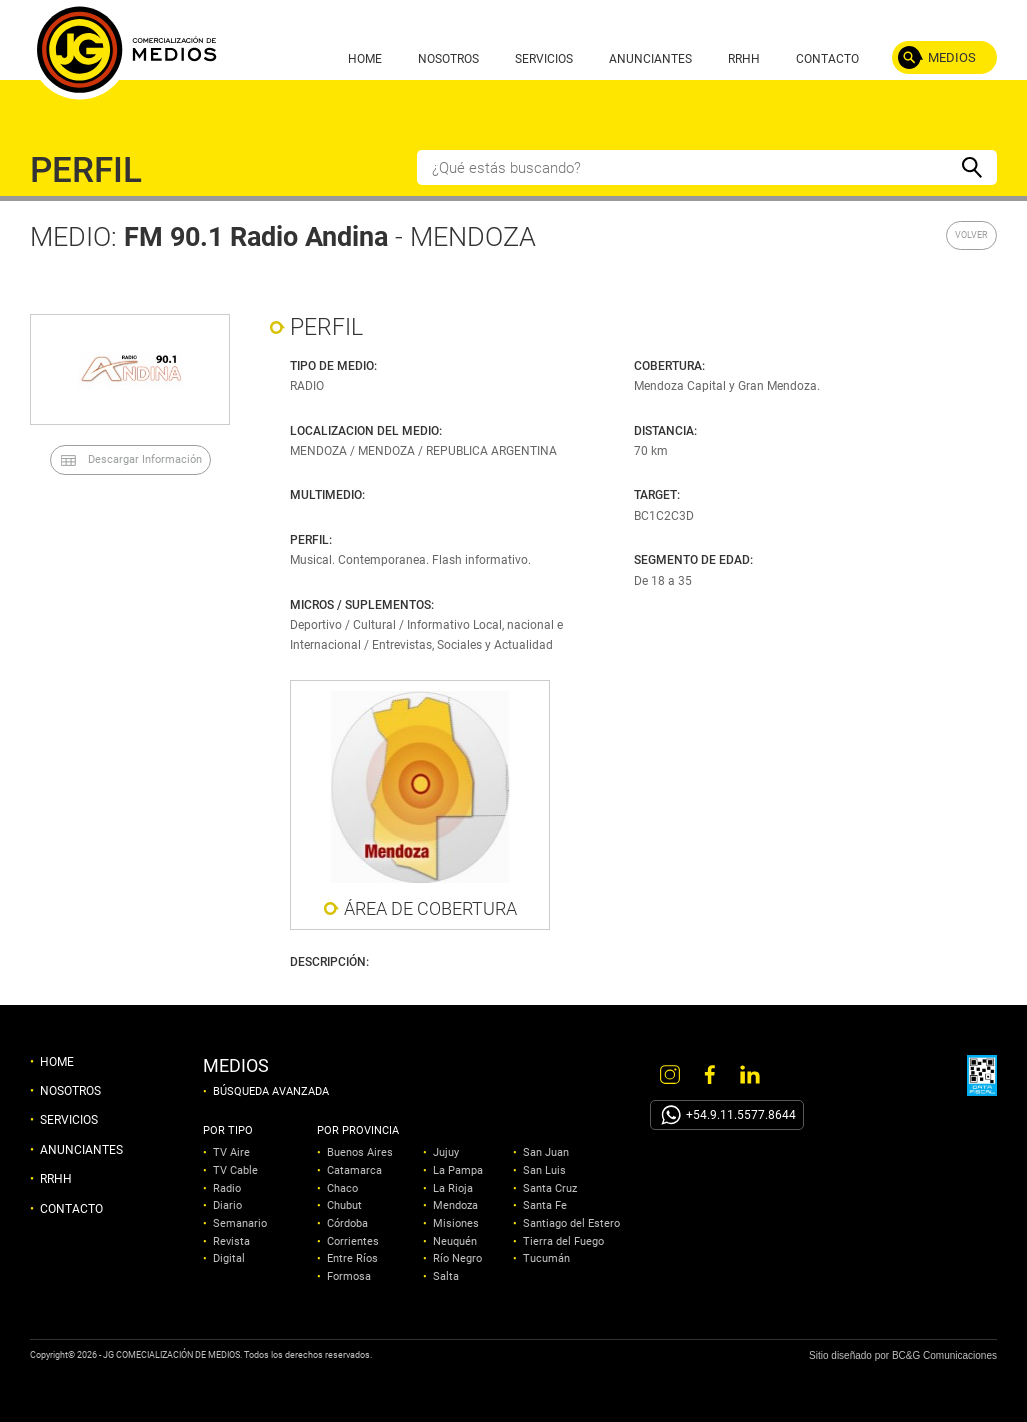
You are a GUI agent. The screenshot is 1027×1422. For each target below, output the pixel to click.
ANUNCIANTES (650, 59)
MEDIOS (952, 57)
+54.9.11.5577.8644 (741, 1115)
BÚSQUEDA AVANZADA (271, 1092)
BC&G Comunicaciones (944, 1355)
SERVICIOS (544, 59)
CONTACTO (827, 59)
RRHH (744, 59)
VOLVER (971, 235)
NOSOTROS (448, 59)
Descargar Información (145, 459)
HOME (365, 59)
